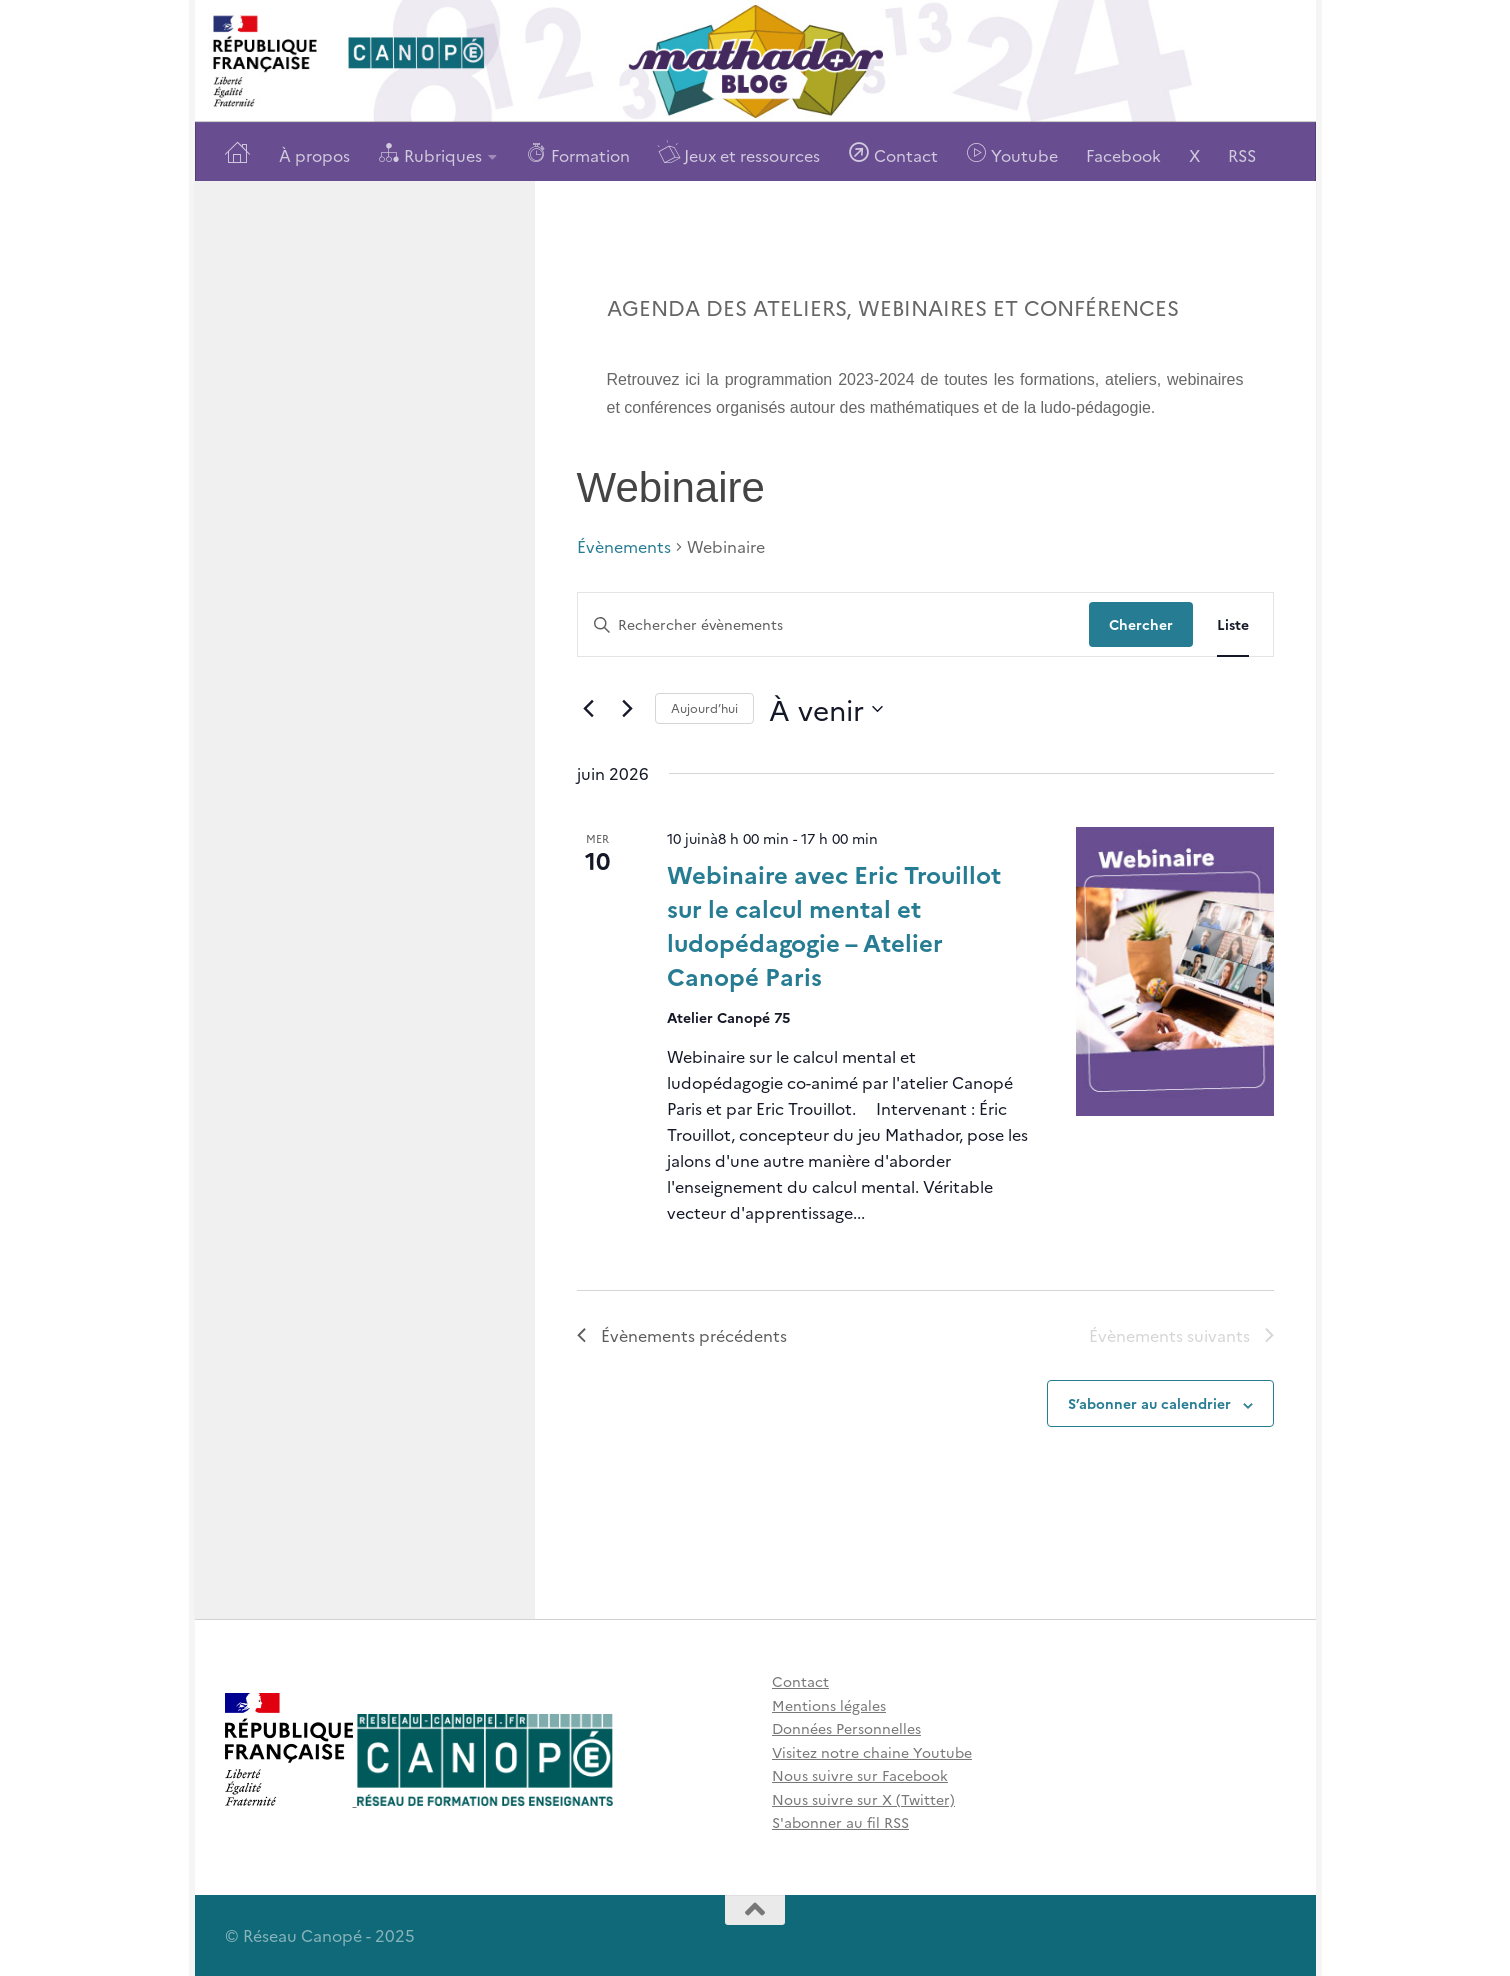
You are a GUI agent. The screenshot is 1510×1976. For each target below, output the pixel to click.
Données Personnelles (846, 1728)
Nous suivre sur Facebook (860, 1775)
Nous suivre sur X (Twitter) (863, 1799)
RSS (1242, 155)
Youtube (1012, 153)
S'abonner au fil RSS (840, 1822)
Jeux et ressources (739, 153)
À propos (314, 155)
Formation (577, 153)
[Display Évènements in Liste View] (1233, 624)
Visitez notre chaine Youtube (872, 1752)
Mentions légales (829, 1705)
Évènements (624, 546)
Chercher (1141, 624)
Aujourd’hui (704, 707)
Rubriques (430, 153)
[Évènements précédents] (589, 709)
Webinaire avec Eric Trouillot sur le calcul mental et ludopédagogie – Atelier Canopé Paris (834, 924)
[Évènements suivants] (628, 709)
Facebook (1123, 155)
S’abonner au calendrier (1149, 1403)
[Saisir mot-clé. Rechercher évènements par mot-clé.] (833, 624)
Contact (893, 153)
